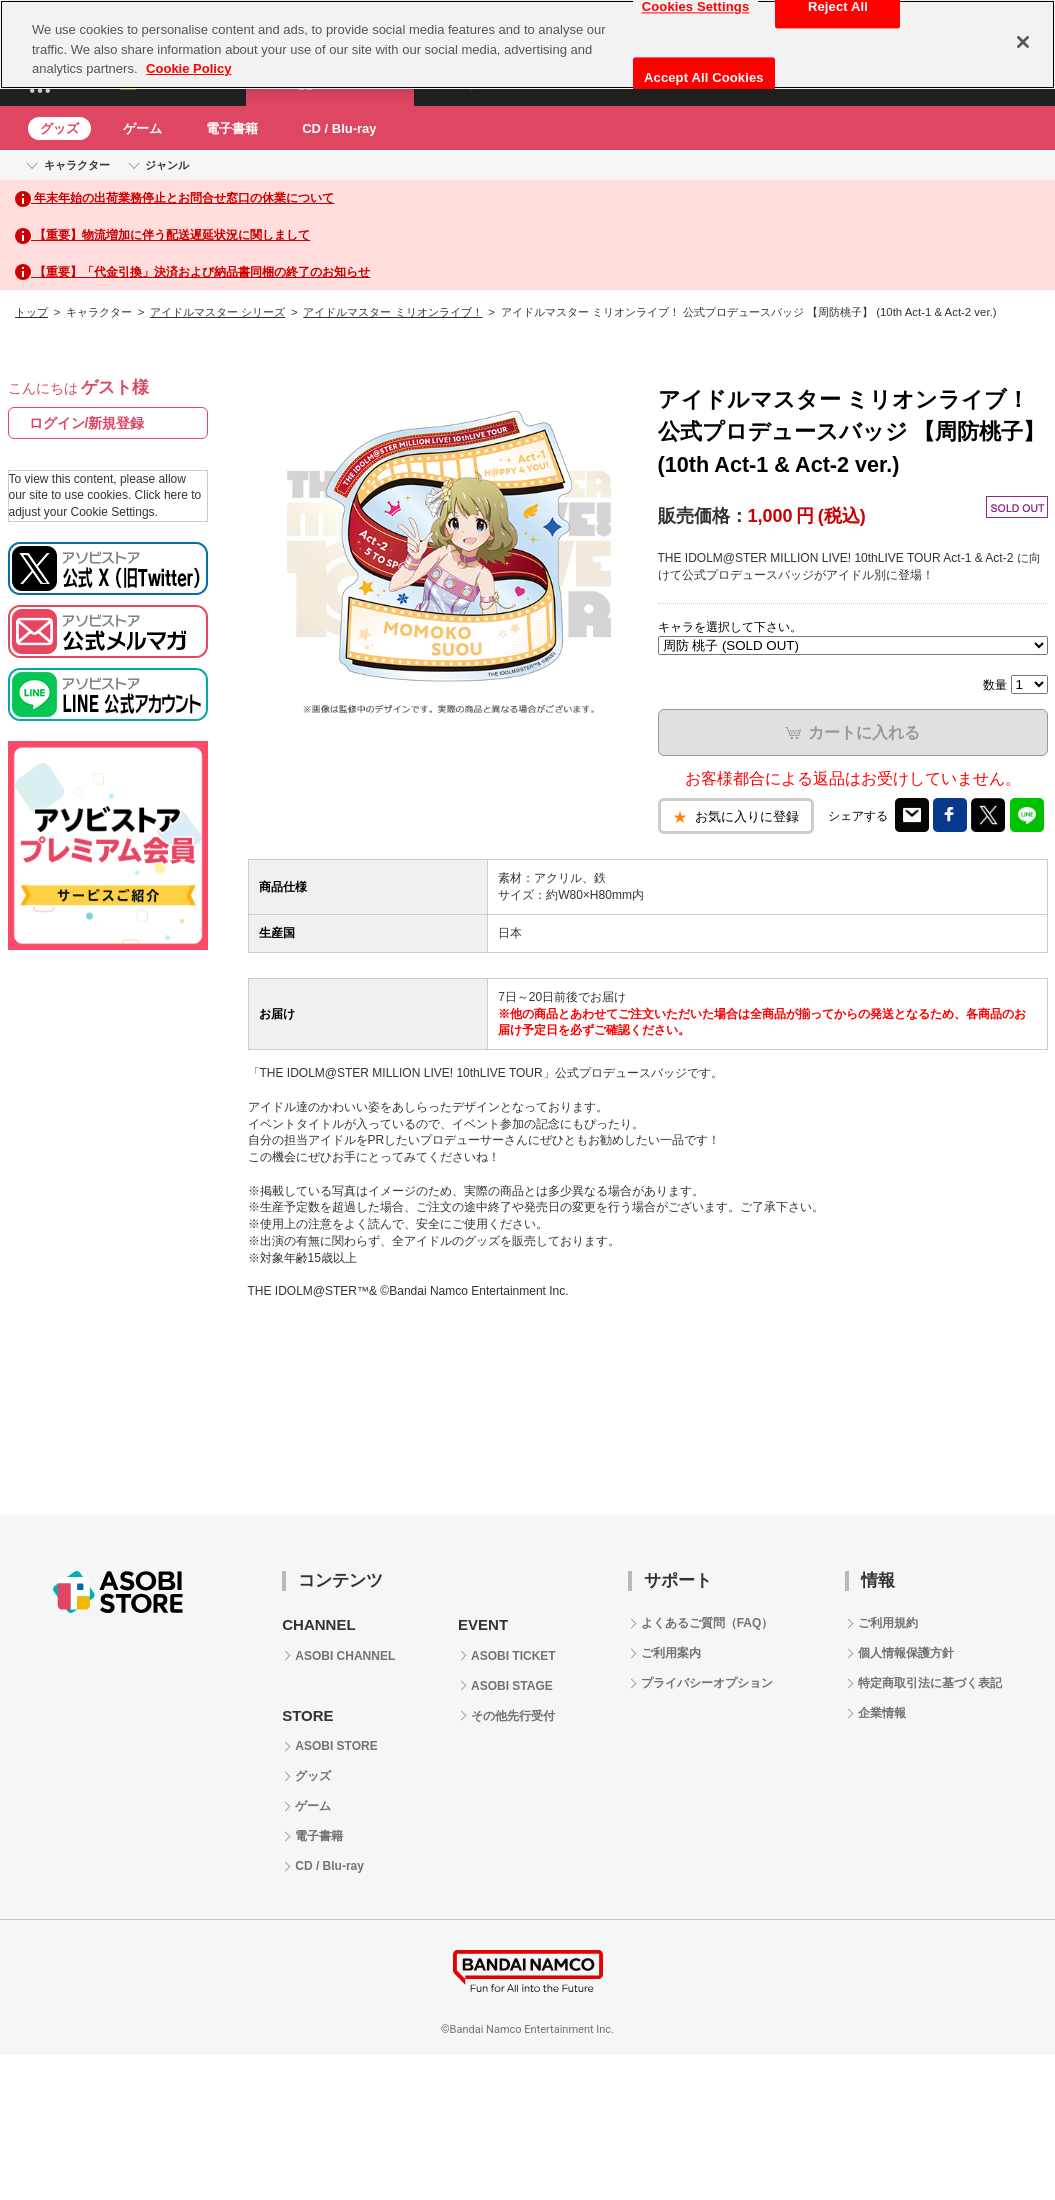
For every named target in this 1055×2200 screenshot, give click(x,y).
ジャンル (167, 165)
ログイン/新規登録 (87, 423)
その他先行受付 (513, 1716)
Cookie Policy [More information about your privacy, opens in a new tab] (188, 68)
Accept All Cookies (704, 77)
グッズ (59, 128)
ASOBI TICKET (513, 1656)
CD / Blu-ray (339, 128)
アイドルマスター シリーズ (217, 312)
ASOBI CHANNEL (345, 1656)
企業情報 (882, 1713)
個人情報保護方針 (906, 1653)
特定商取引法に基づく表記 (930, 1683)
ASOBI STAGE (512, 1686)
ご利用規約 (888, 1623)
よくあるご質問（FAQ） (707, 1623)
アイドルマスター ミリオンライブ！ (392, 312)
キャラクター (77, 165)
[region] (527, 44)
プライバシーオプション (707, 1683)
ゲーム (142, 128)
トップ (31, 312)
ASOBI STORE (336, 1746)
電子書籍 (232, 128)
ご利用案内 (671, 1653)
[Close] (1023, 42)
